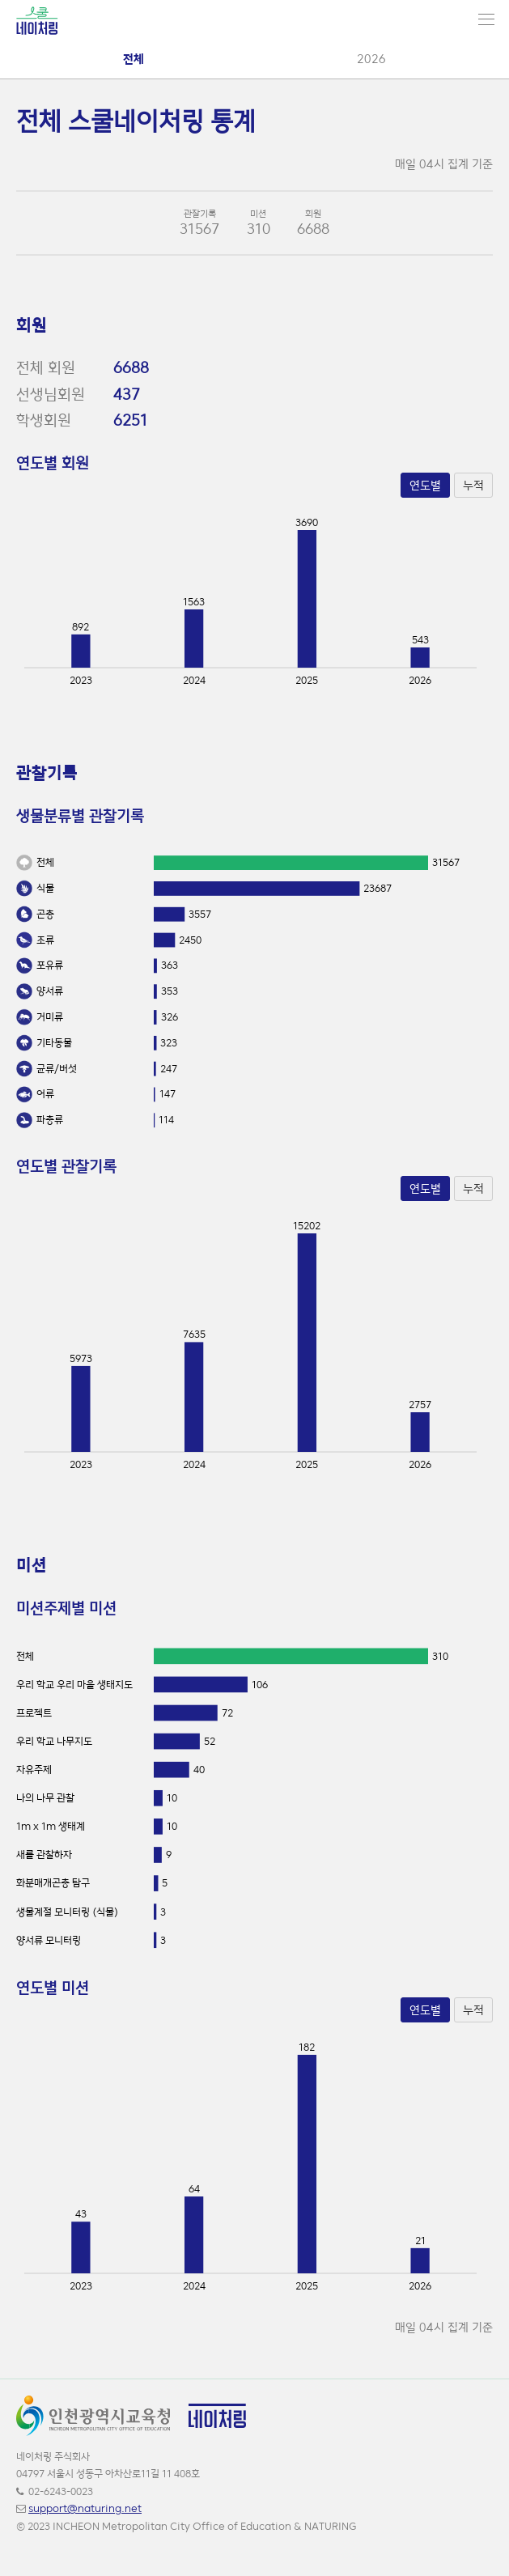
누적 (473, 485)
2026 (371, 58)
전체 (133, 58)
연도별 (425, 485)
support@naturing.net (85, 2508)
